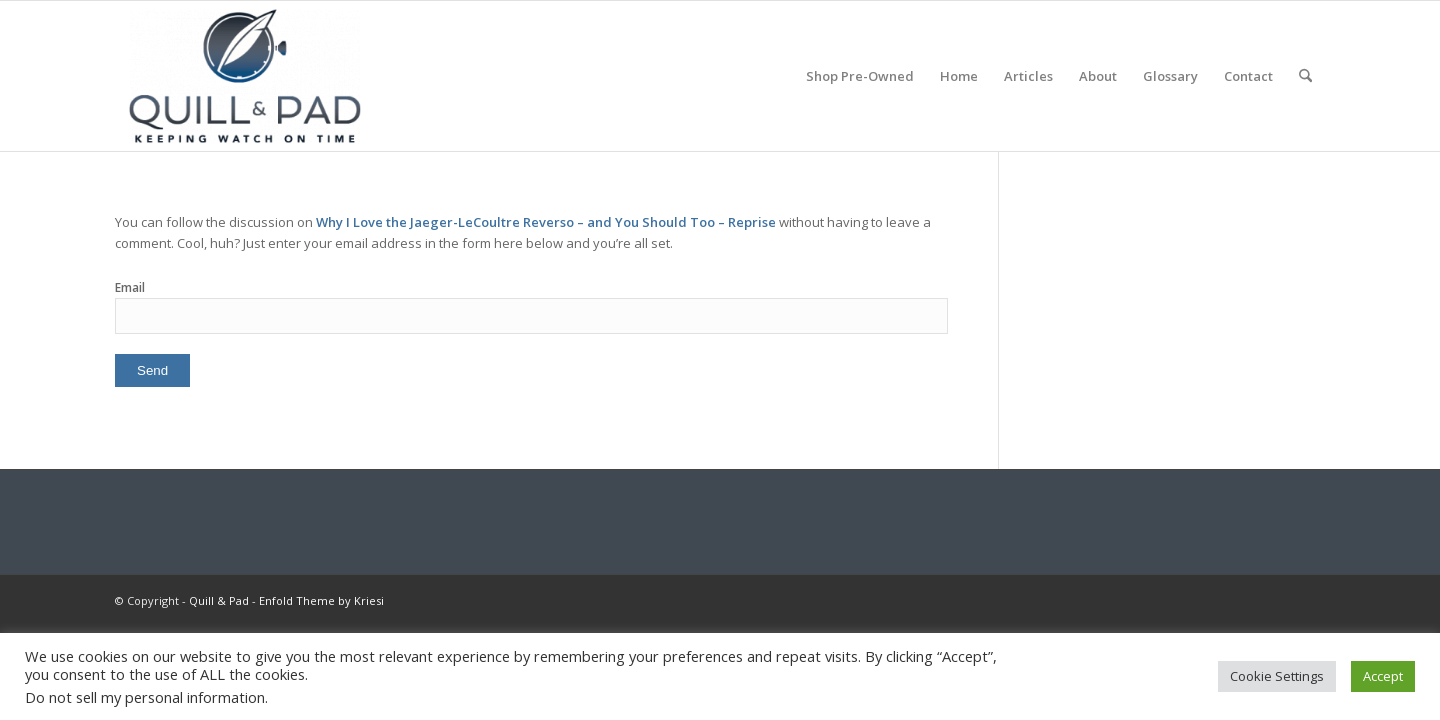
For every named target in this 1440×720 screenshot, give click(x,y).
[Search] (1305, 76)
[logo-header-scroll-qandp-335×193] (245, 76)
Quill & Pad (219, 600)
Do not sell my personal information (145, 697)
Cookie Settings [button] (1277, 676)
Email (130, 287)
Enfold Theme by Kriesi (321, 600)
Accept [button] (1383, 676)
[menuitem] (860, 76)
